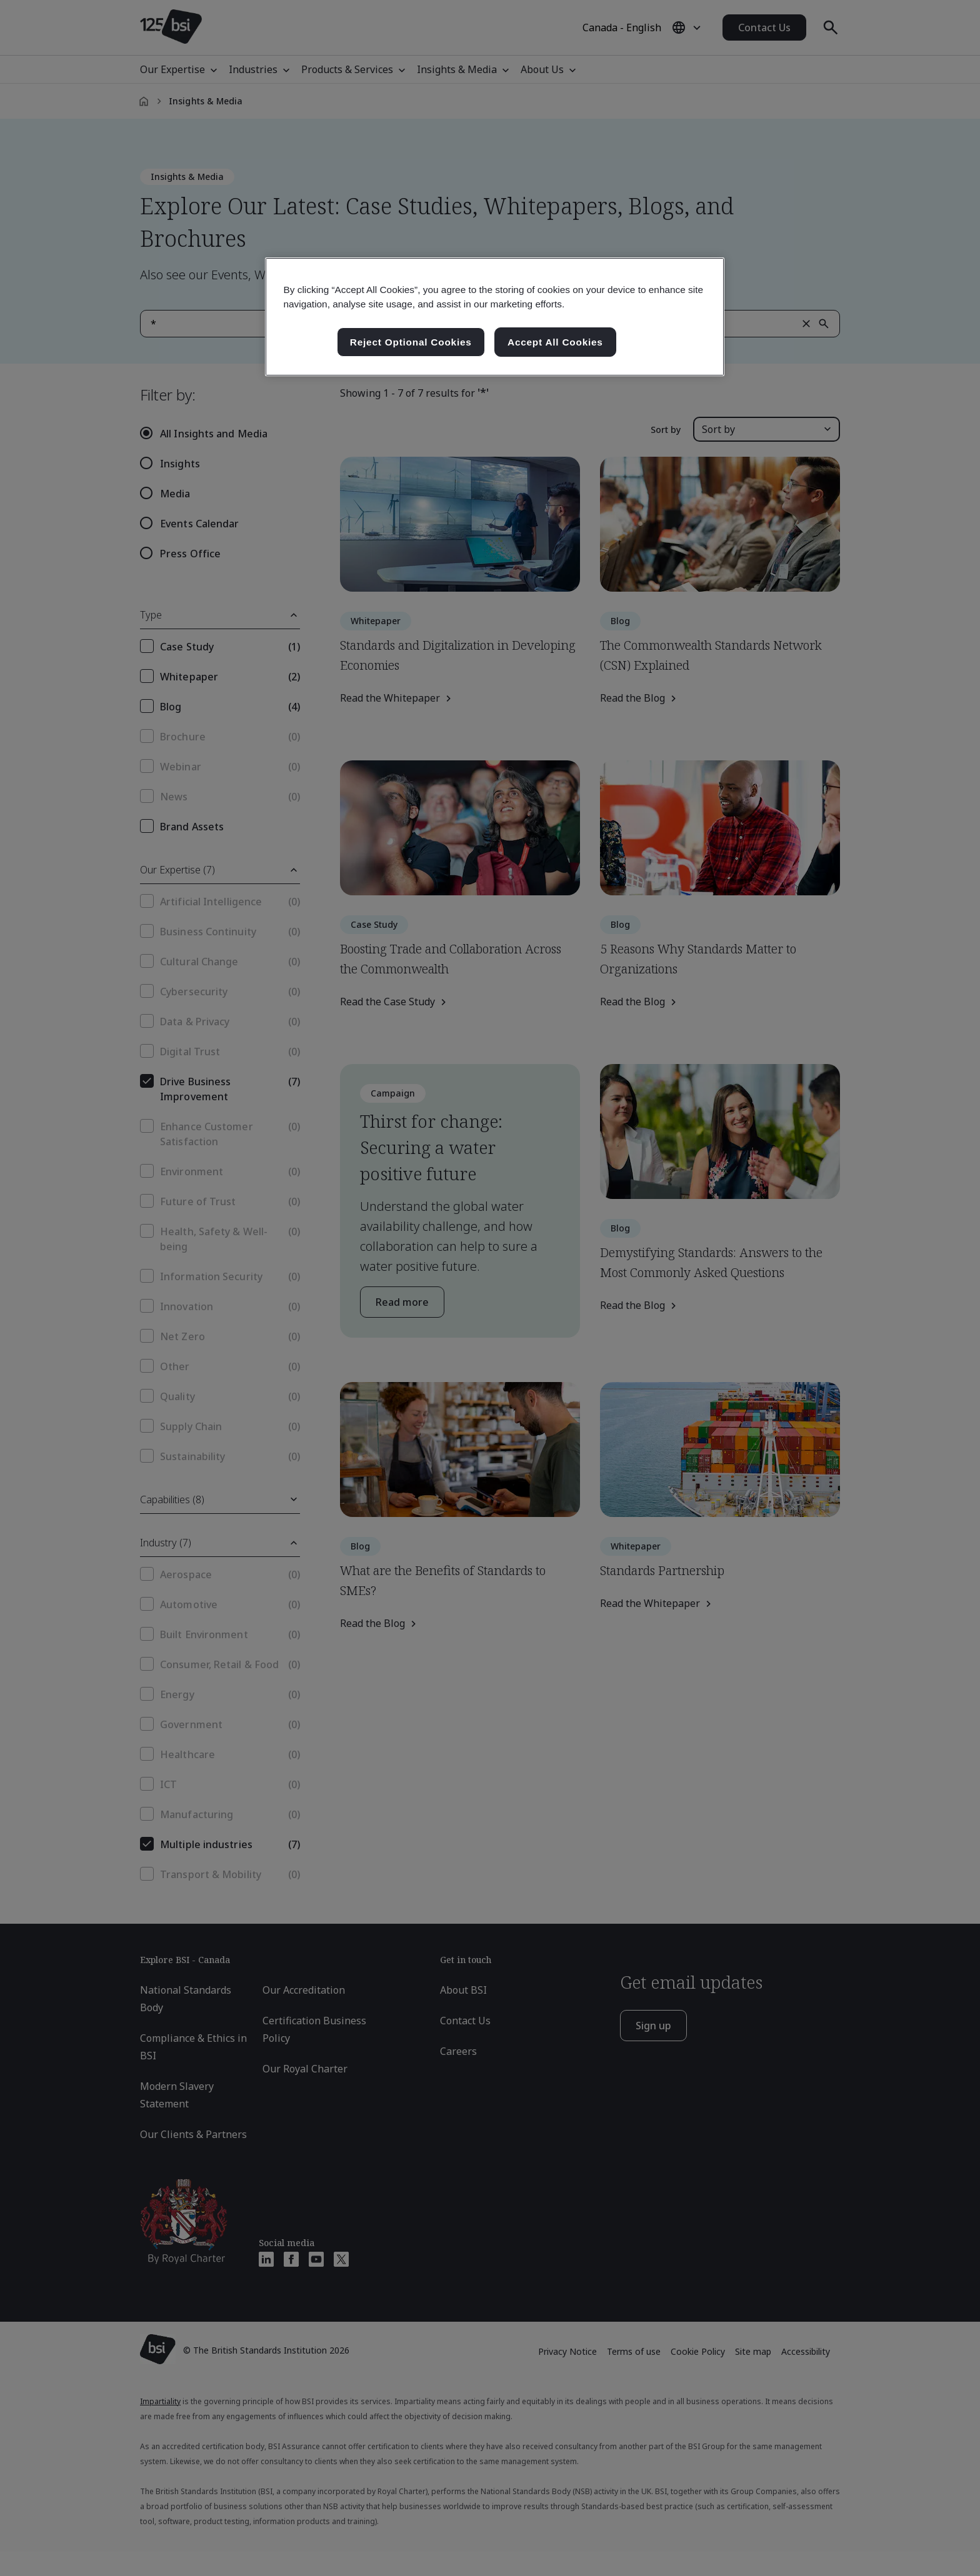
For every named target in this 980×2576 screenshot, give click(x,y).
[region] (494, 316)
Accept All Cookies (555, 342)
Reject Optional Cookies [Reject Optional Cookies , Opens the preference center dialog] (411, 342)
